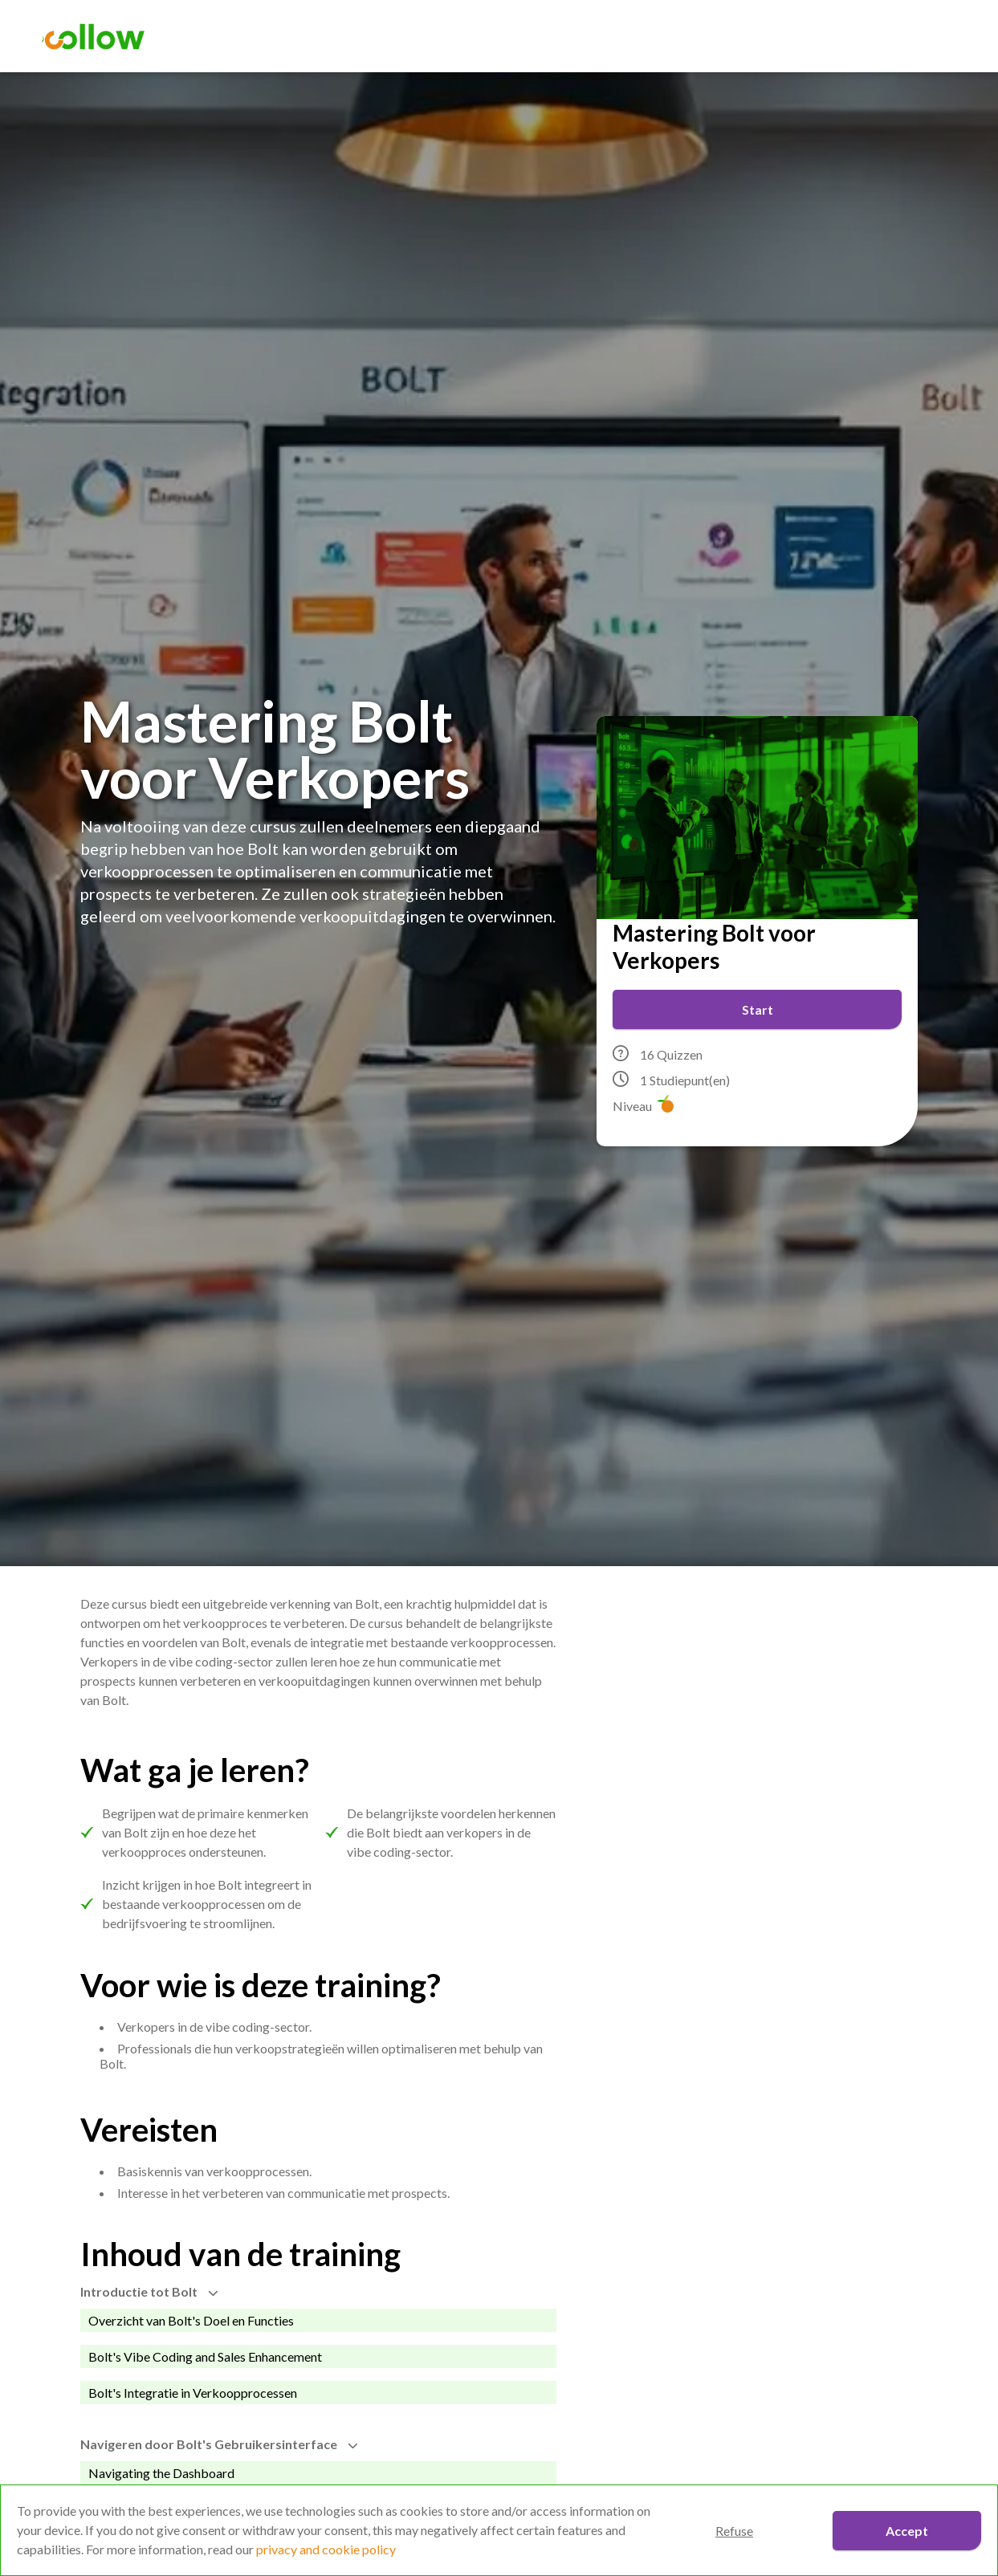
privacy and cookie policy (326, 2549)
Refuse (734, 2530)
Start (757, 1009)
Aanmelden (908, 36)
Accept (907, 2530)
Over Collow (685, 36)
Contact (790, 36)
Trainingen (572, 36)
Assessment (460, 36)
